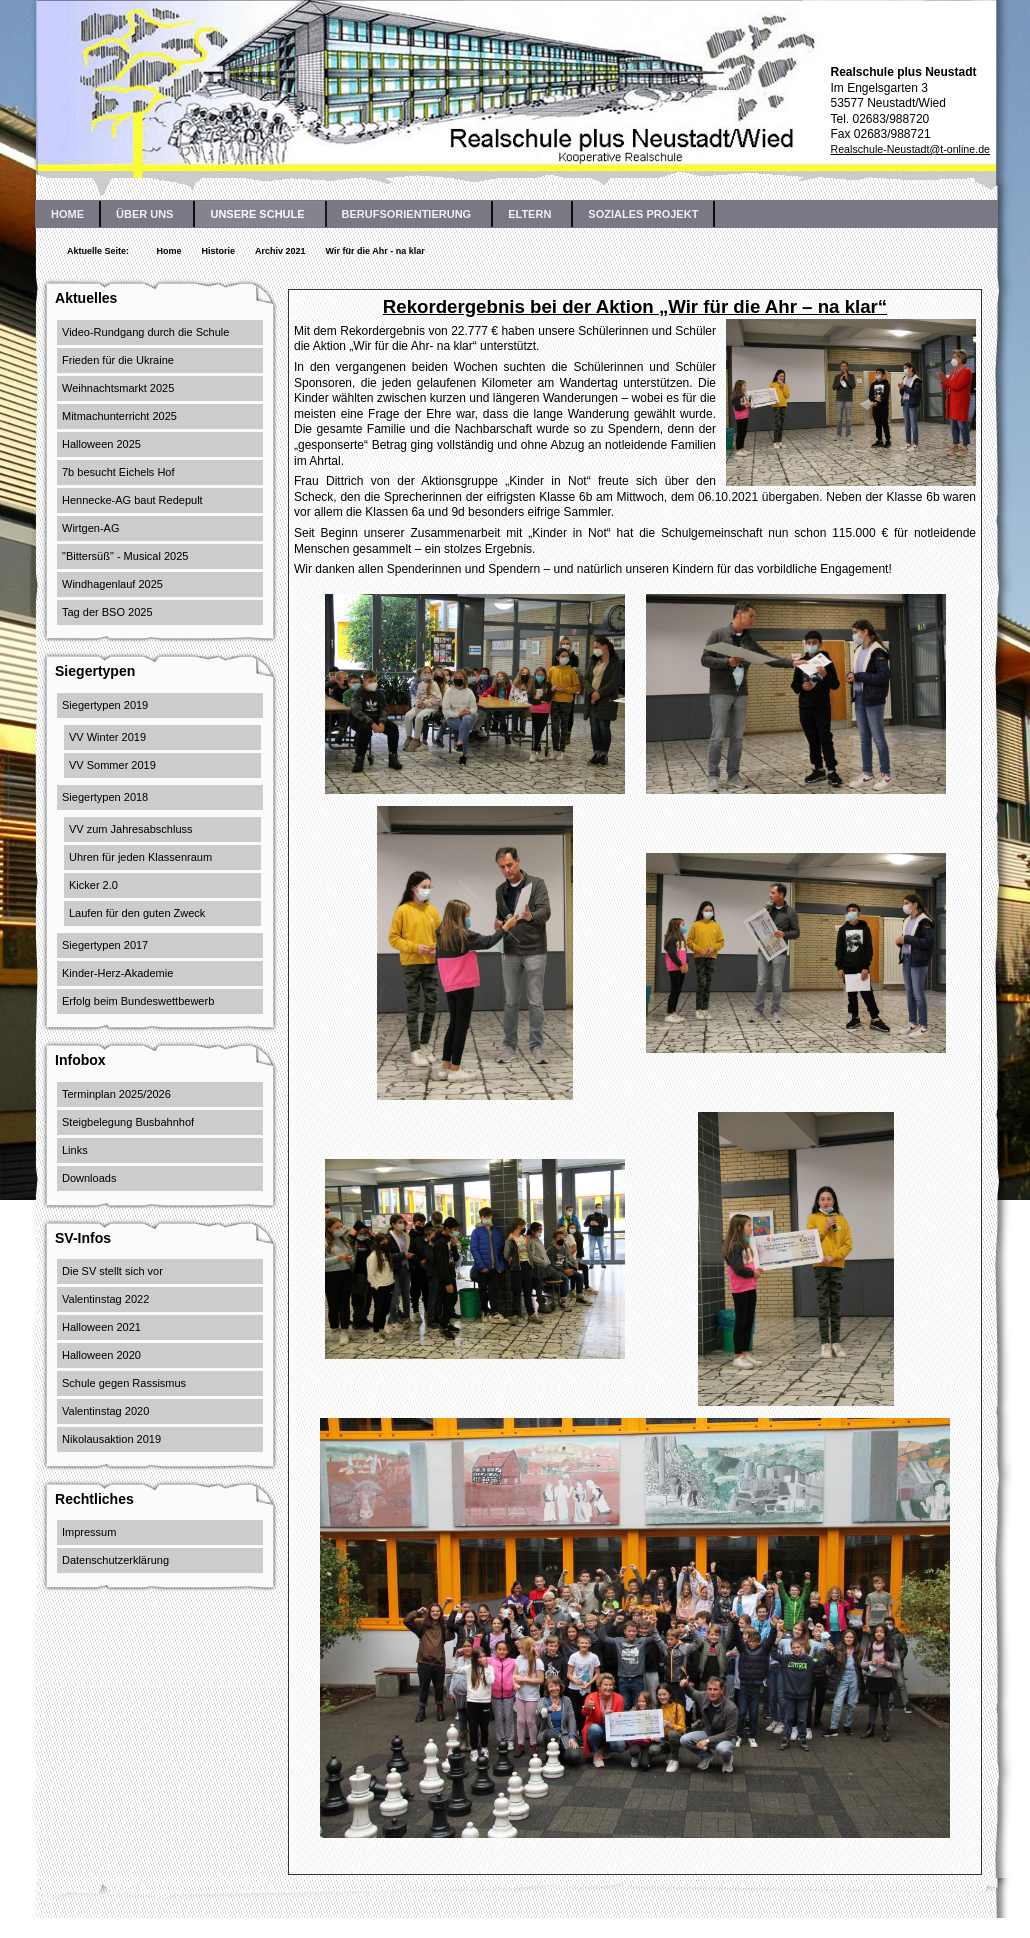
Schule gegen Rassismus (124, 1383)
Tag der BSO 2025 (107, 612)
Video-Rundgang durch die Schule (145, 332)
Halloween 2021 (101, 1327)
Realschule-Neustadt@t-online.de (910, 149)
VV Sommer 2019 (112, 765)
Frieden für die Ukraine (118, 360)
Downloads (89, 1178)
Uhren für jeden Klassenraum (140, 857)
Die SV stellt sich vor (112, 1271)
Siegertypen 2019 (105, 705)
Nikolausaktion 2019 (111, 1439)
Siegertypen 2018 (105, 797)
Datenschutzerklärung (115, 1560)
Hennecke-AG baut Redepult (132, 500)
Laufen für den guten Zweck (137, 913)
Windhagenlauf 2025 (112, 584)
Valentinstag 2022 (105, 1299)
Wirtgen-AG (90, 528)
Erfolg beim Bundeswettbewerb (138, 1001)
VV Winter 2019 (107, 737)
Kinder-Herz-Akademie (117, 973)
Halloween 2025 (101, 444)
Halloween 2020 (101, 1355)
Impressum (89, 1532)
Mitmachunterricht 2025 (119, 416)
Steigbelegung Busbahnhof (128, 1122)
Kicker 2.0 (93, 885)
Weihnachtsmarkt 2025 (118, 388)
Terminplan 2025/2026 (116, 1094)
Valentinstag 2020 (105, 1411)
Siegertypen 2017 (105, 945)
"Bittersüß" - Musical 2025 (125, 556)
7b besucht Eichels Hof (118, 472)
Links (75, 1150)
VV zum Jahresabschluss (131, 829)
